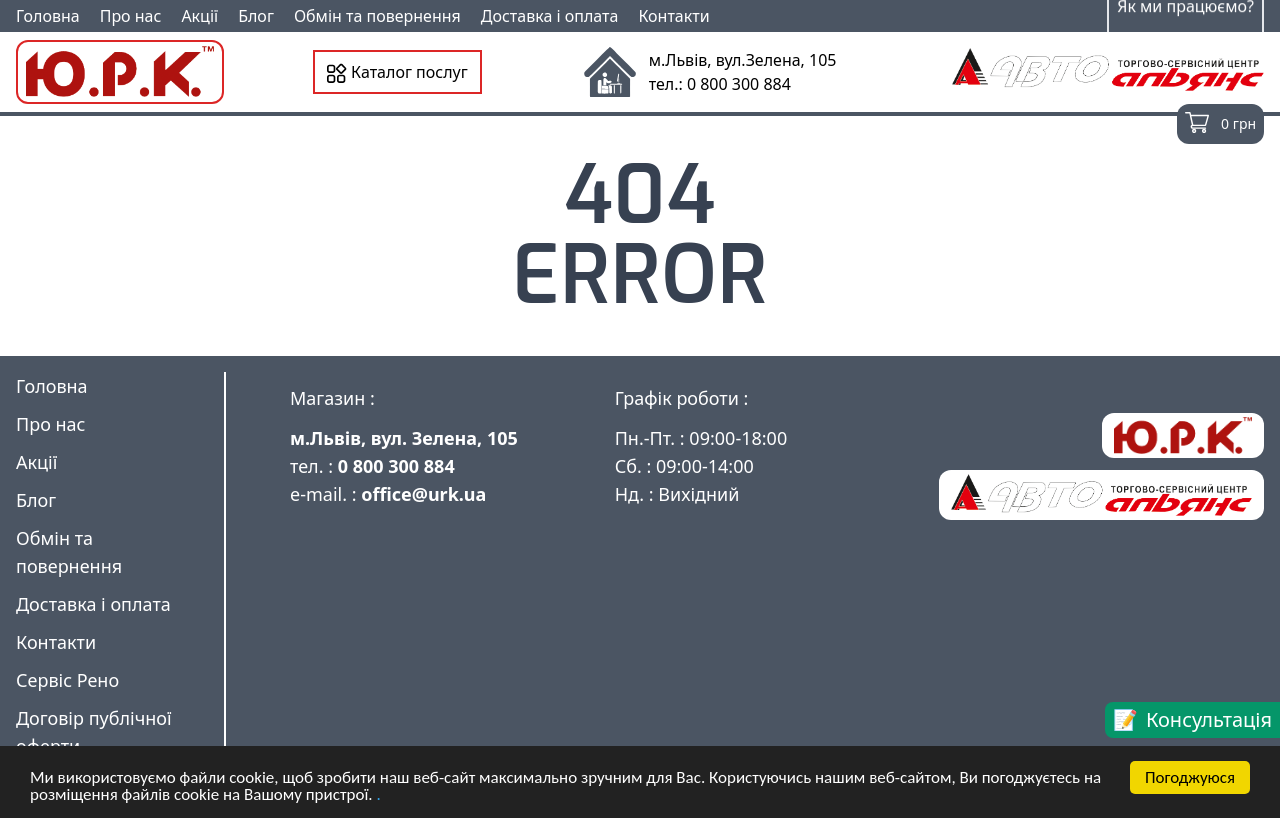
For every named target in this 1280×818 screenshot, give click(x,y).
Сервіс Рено (67, 680)
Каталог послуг (397, 72)
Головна (48, 16)
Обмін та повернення (377, 16)
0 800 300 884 (396, 466)
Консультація (1209, 719)
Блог (256, 16)
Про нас (131, 16)
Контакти (673, 16)
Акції (199, 16)
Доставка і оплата (550, 16)
